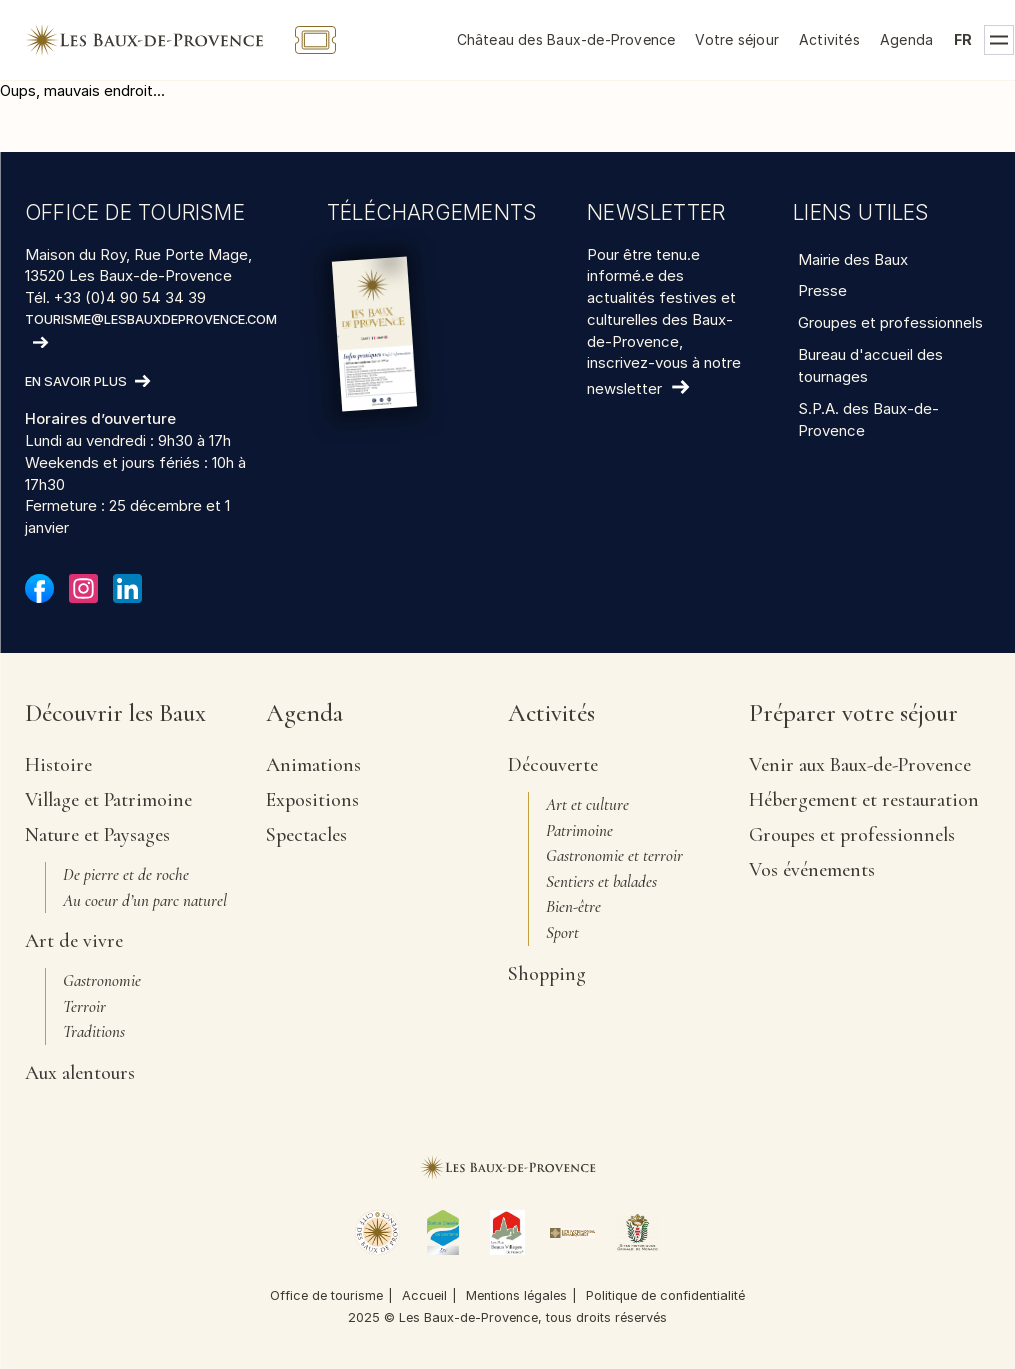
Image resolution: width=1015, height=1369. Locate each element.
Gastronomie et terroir (614, 855)
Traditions (94, 1031)
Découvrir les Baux (115, 714)
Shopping (547, 974)
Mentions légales (516, 1295)
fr (963, 39)
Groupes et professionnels (890, 322)
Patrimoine (579, 830)
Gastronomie (102, 980)
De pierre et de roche (126, 874)
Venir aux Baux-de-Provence (860, 765)
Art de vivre (74, 941)
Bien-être (573, 906)
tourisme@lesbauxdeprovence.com (151, 319)
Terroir (84, 1006)
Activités (829, 39)
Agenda (906, 39)
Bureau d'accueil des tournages (870, 365)
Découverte (553, 765)
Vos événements (812, 870)
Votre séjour (737, 39)
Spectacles (306, 835)
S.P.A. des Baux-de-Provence (868, 419)
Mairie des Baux (853, 259)
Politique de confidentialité (665, 1295)
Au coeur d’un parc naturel (145, 900)
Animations (313, 765)
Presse (822, 290)
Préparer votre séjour (853, 714)
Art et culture (587, 804)
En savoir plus (76, 382)
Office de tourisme (326, 1295)
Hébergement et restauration (864, 800)
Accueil (424, 1295)
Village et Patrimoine (108, 800)
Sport (562, 932)
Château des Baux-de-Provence (566, 39)
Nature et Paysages (97, 835)
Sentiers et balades (601, 881)
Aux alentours (80, 1073)
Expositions (312, 800)
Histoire (58, 765)
